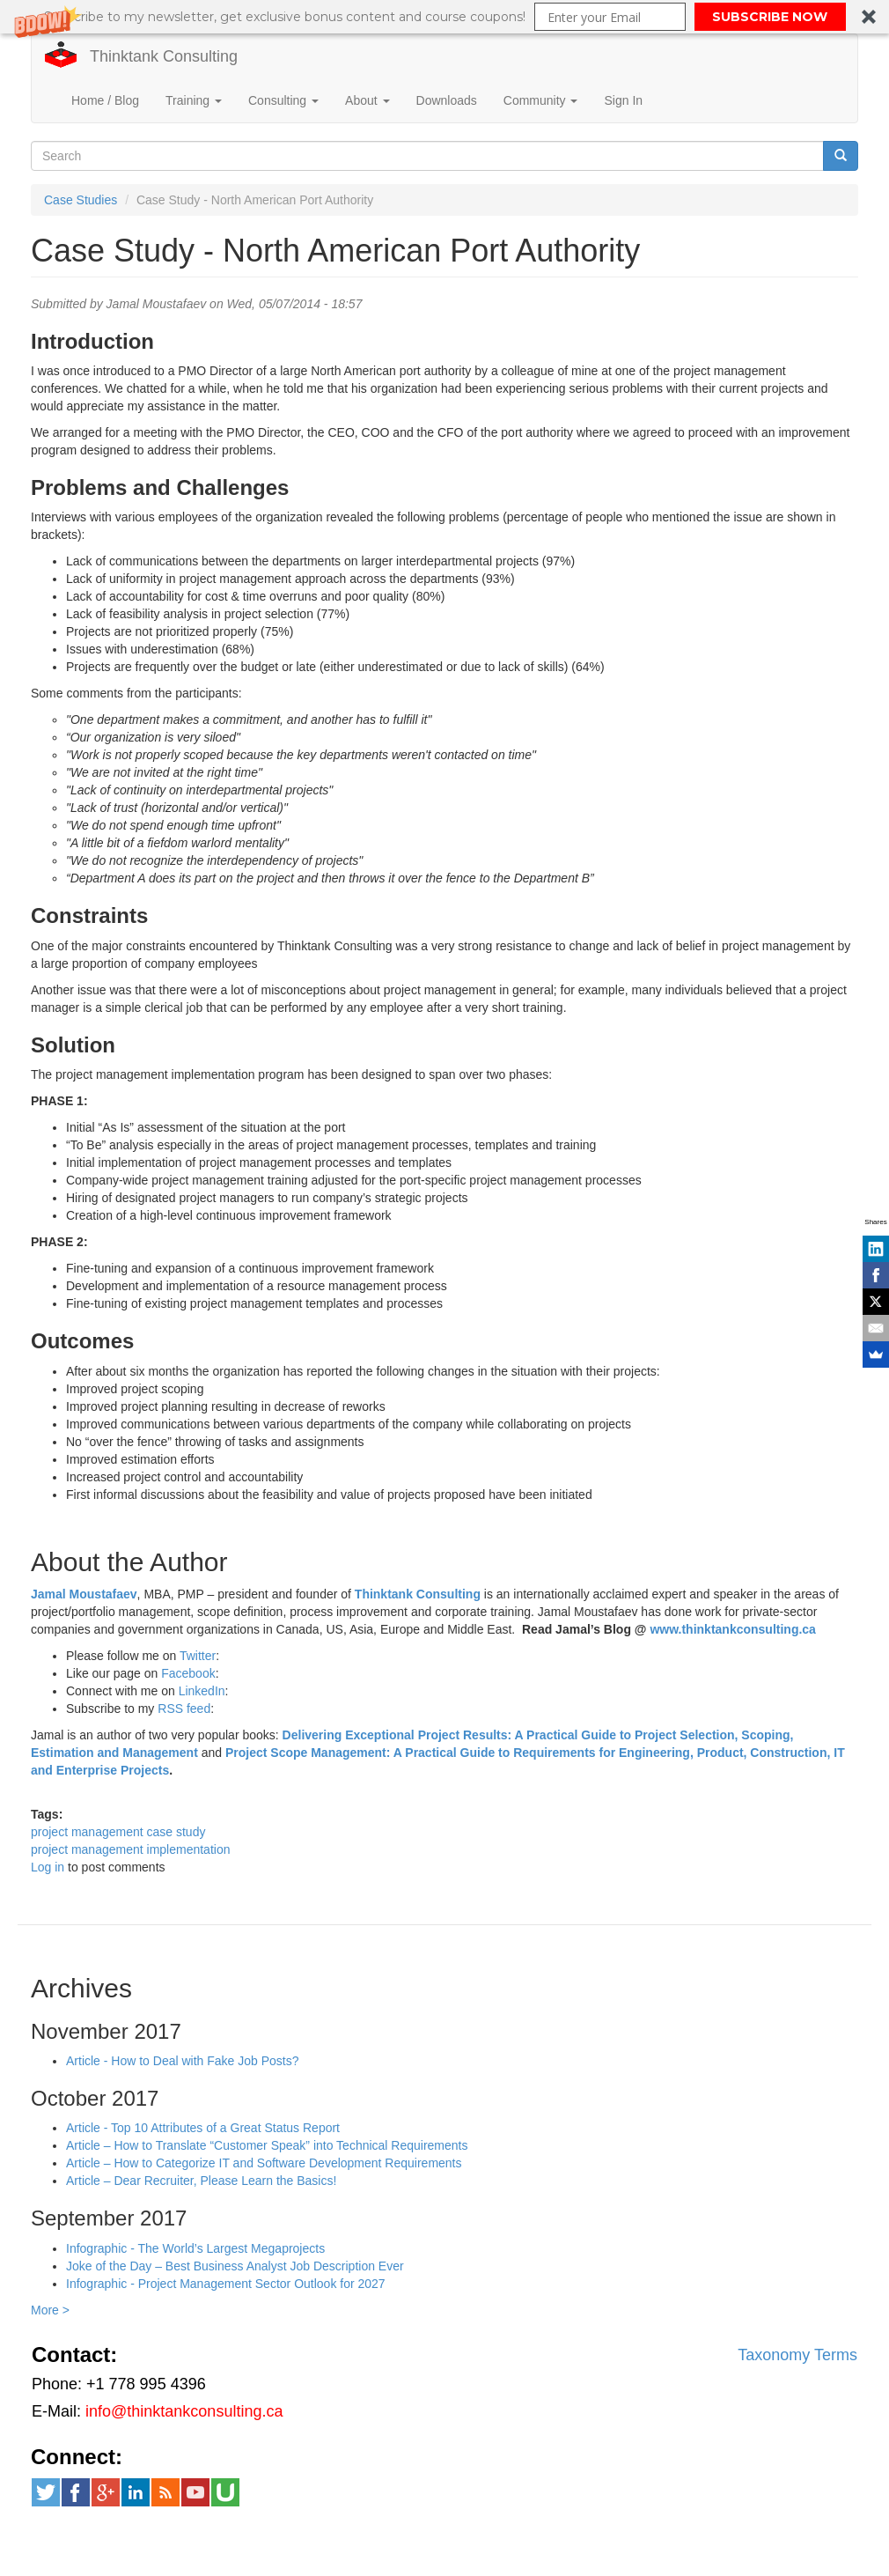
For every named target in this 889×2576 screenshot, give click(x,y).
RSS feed (184, 1708)
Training (193, 100)
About (367, 100)
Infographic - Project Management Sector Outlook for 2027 (226, 2284)
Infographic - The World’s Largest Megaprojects (195, 2248)
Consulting (283, 100)
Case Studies (80, 200)
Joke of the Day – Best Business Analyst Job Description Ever (235, 2266)
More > (50, 2310)
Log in (47, 1867)
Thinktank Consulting (164, 56)
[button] (444, 16)
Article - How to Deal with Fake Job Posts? (182, 2061)
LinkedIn (202, 1691)
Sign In (623, 100)
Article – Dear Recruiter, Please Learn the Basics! (201, 2181)
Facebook (188, 1673)
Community (540, 100)
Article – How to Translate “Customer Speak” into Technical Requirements (267, 2145)
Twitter (198, 1656)
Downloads (446, 100)
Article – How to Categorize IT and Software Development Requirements (264, 2163)
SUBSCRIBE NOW (769, 17)
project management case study (118, 1832)
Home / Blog (105, 100)
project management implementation (130, 1849)
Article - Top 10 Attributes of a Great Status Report (203, 2128)
